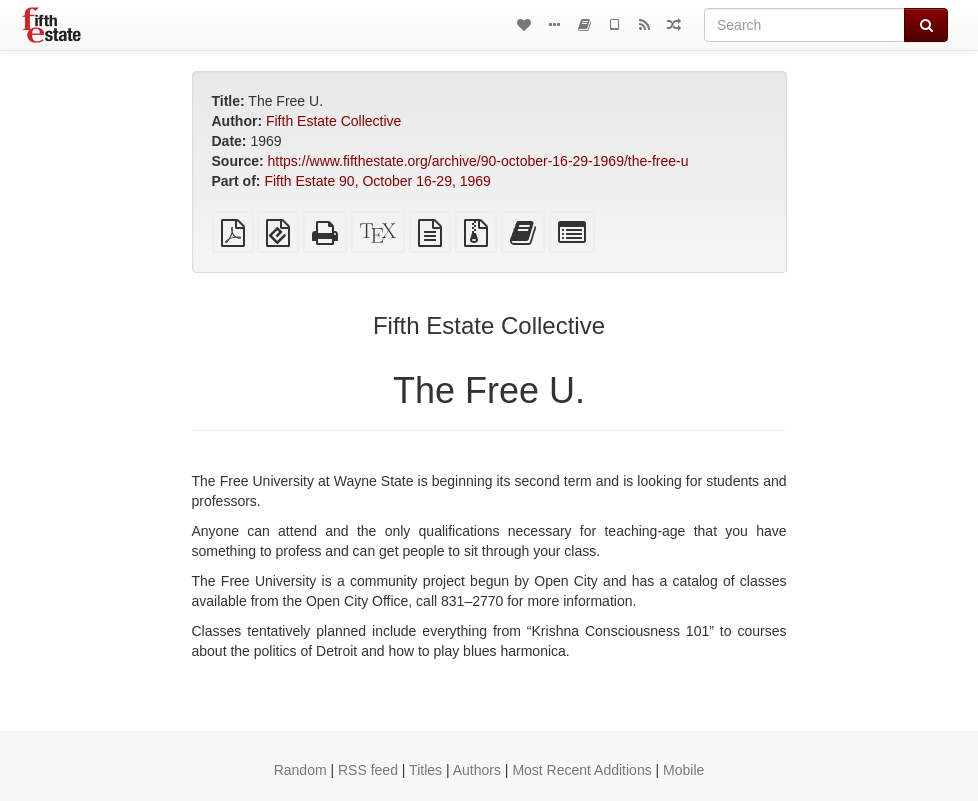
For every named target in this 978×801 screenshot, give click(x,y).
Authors (477, 770)
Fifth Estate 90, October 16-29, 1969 (377, 181)
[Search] (804, 25)
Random (300, 770)
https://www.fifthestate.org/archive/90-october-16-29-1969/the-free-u (478, 161)
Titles (425, 770)
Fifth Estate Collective (333, 121)
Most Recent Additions (581, 770)
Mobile (683, 770)
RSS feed (368, 770)
